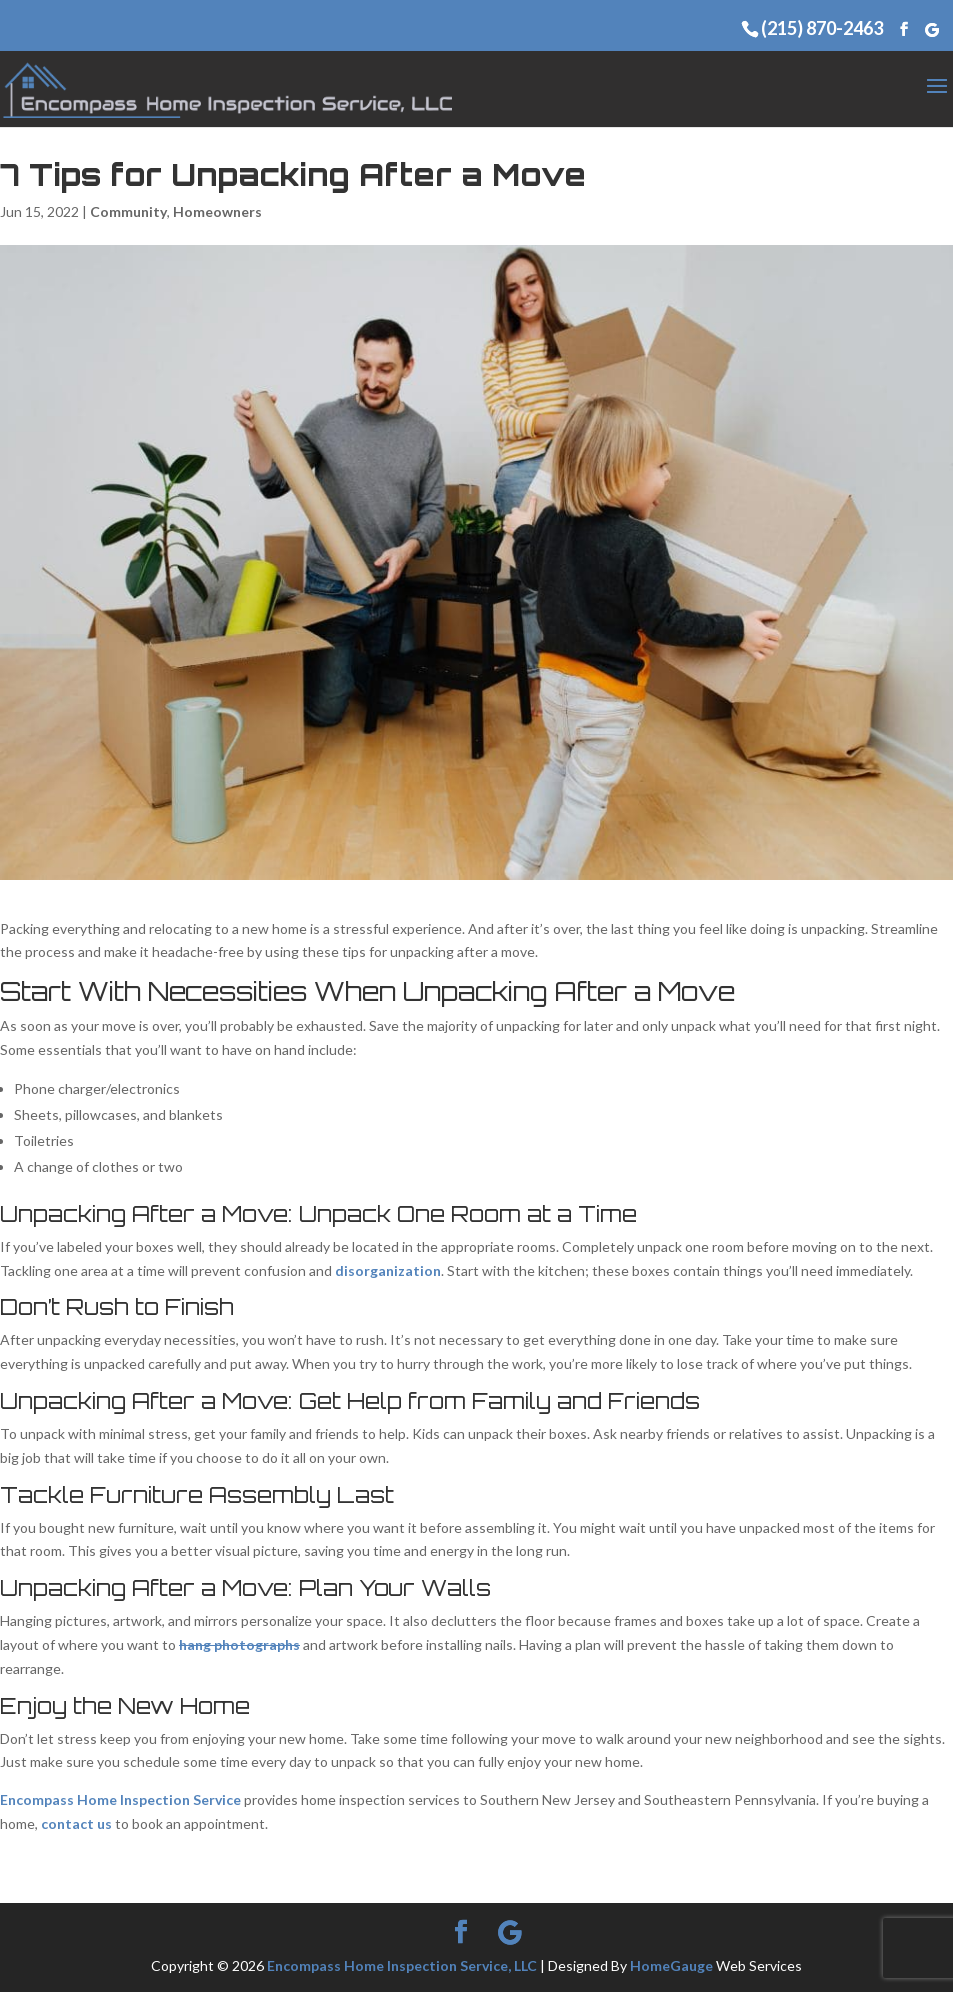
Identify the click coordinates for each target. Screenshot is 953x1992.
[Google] (932, 30)
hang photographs (239, 1644)
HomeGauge (671, 1965)
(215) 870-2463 (822, 28)
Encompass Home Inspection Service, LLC (402, 1965)
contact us (76, 1823)
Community (128, 211)
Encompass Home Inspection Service (120, 1799)
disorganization (388, 1270)
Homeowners (217, 211)
